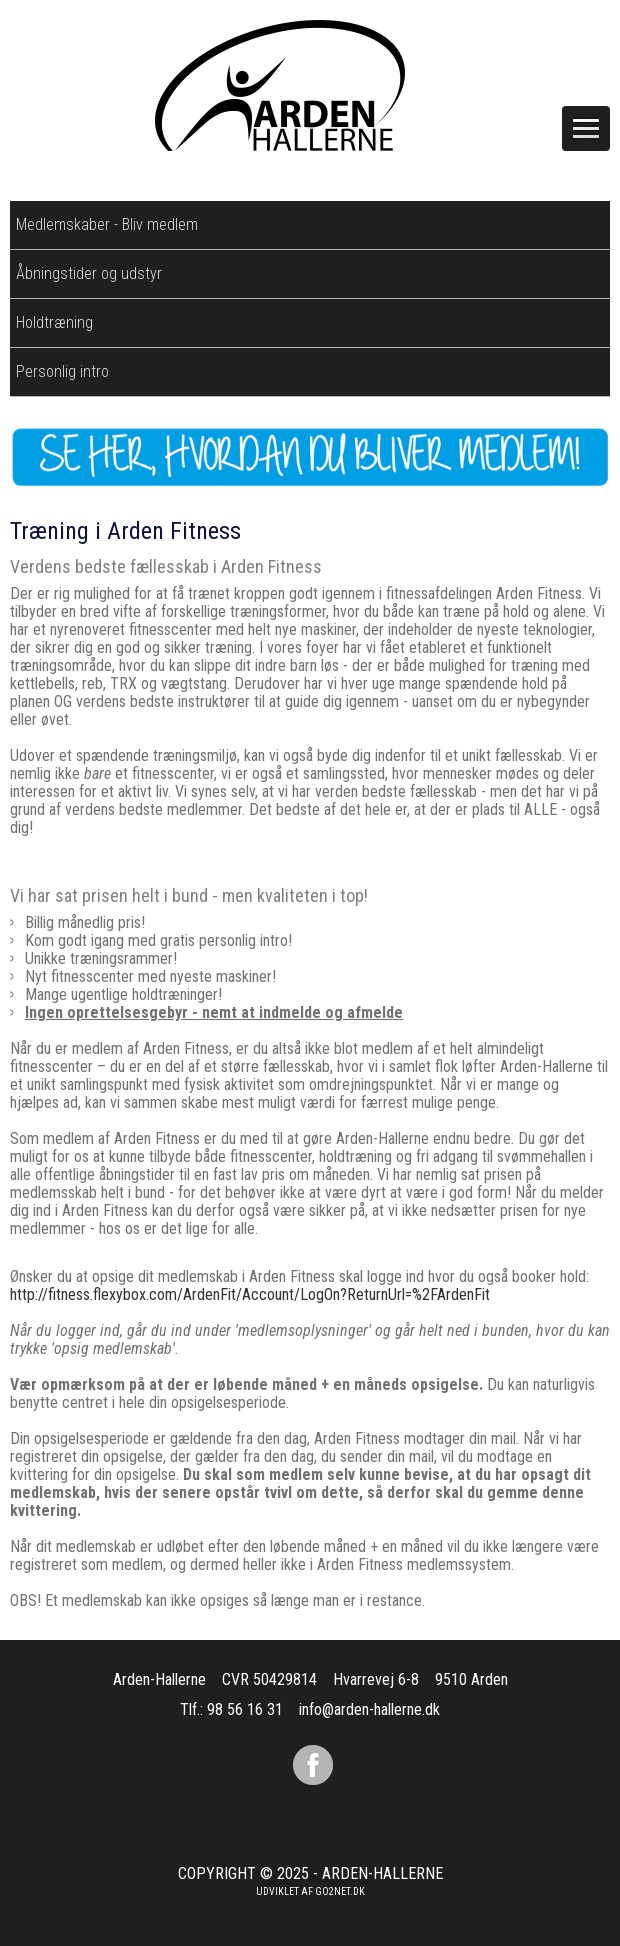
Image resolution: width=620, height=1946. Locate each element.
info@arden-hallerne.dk (369, 1709)
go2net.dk (340, 1891)
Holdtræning (54, 322)
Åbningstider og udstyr (89, 273)
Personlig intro (62, 371)
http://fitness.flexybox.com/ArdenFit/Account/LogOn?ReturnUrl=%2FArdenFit (250, 1294)
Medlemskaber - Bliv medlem (107, 224)
